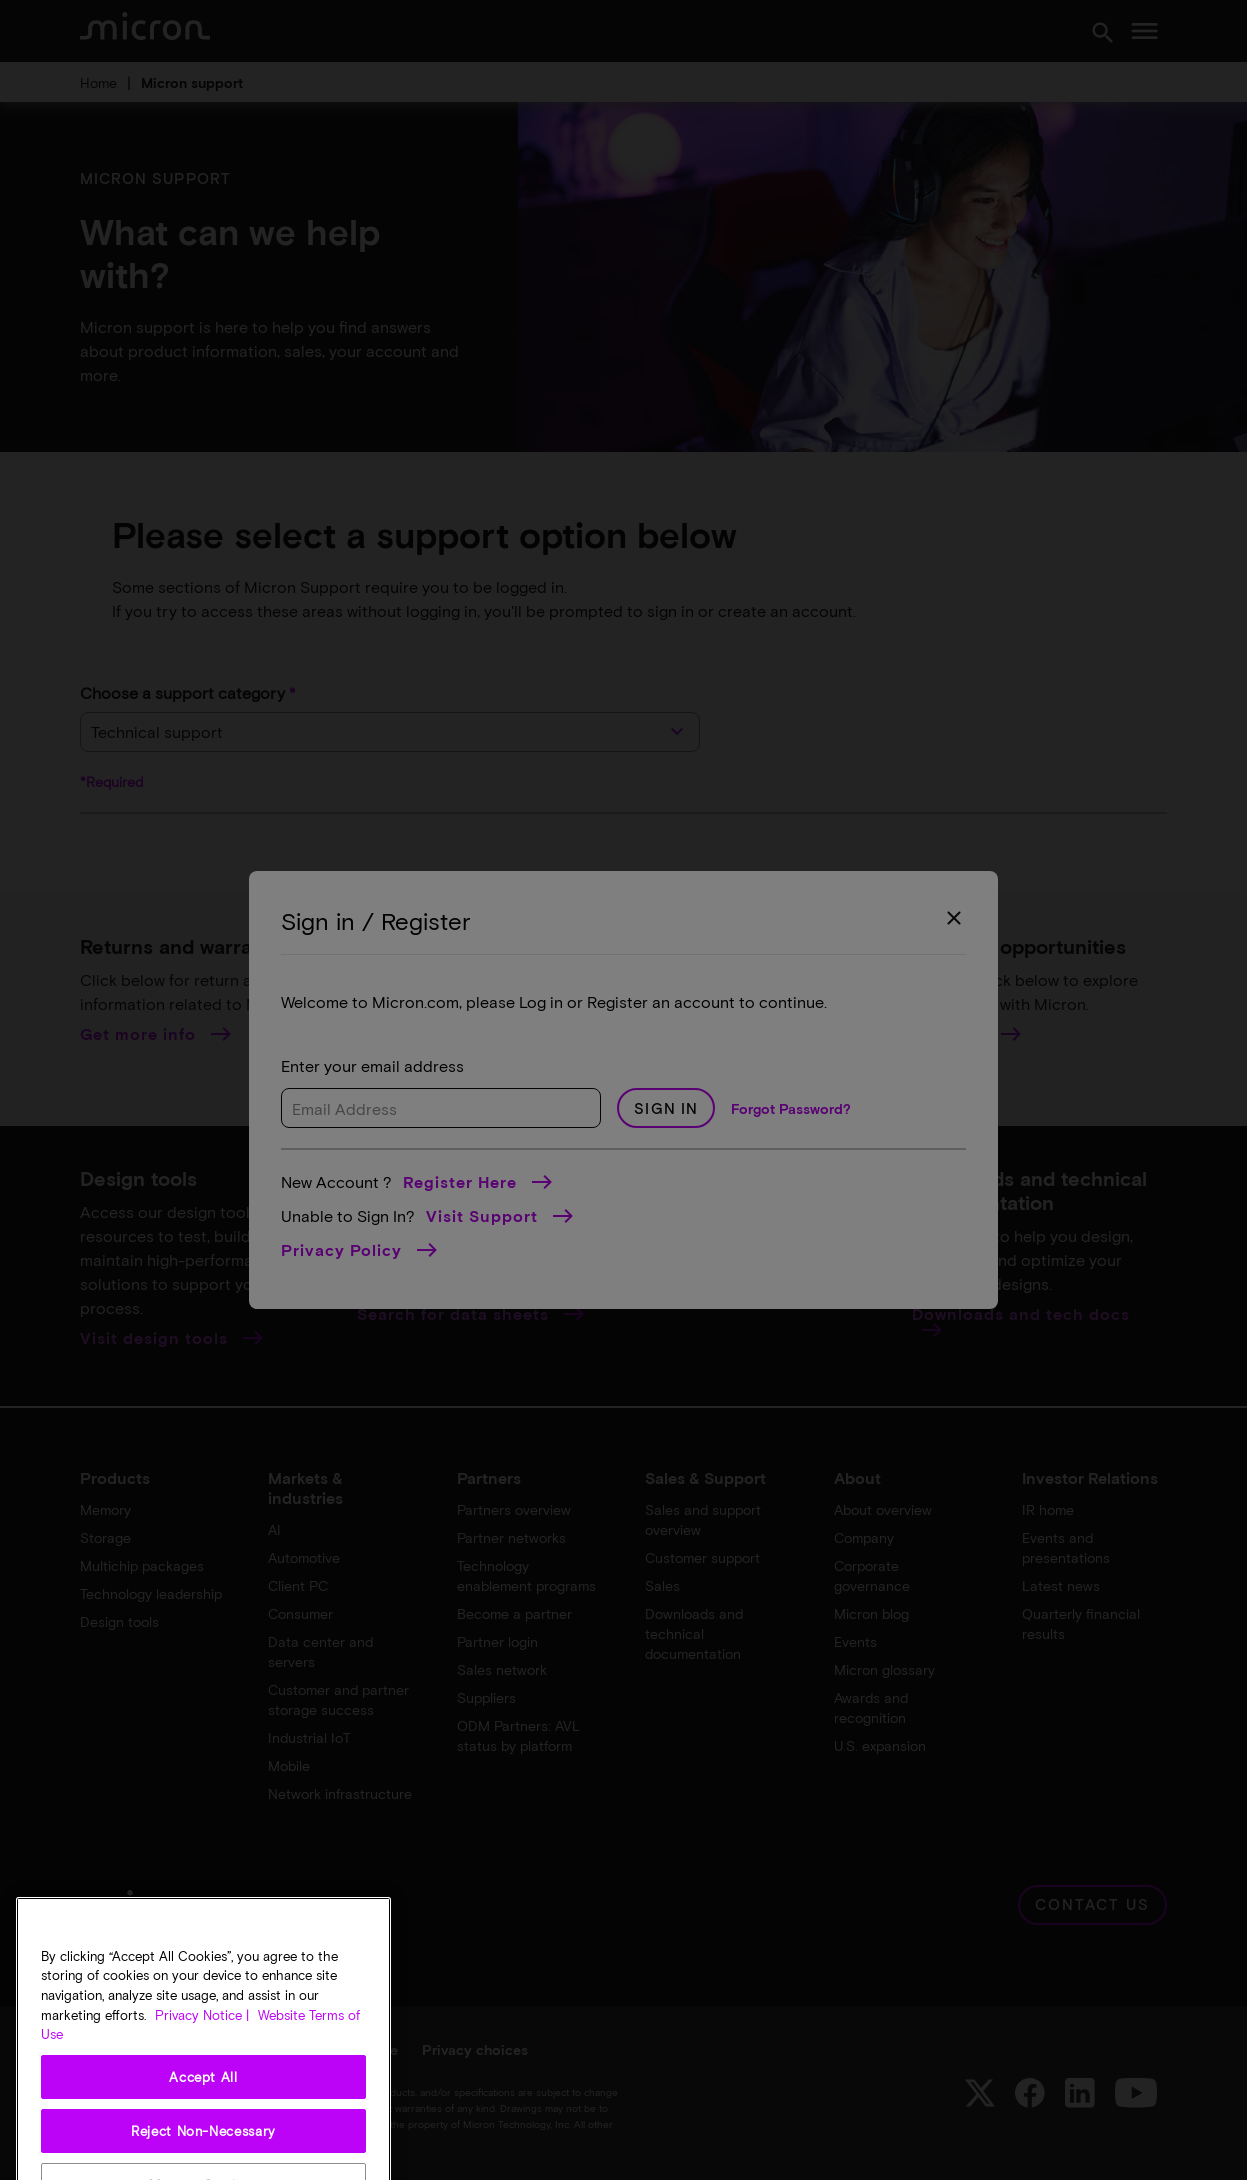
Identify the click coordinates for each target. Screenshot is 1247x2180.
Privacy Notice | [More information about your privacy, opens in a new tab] (202, 2080)
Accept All (203, 2143)
